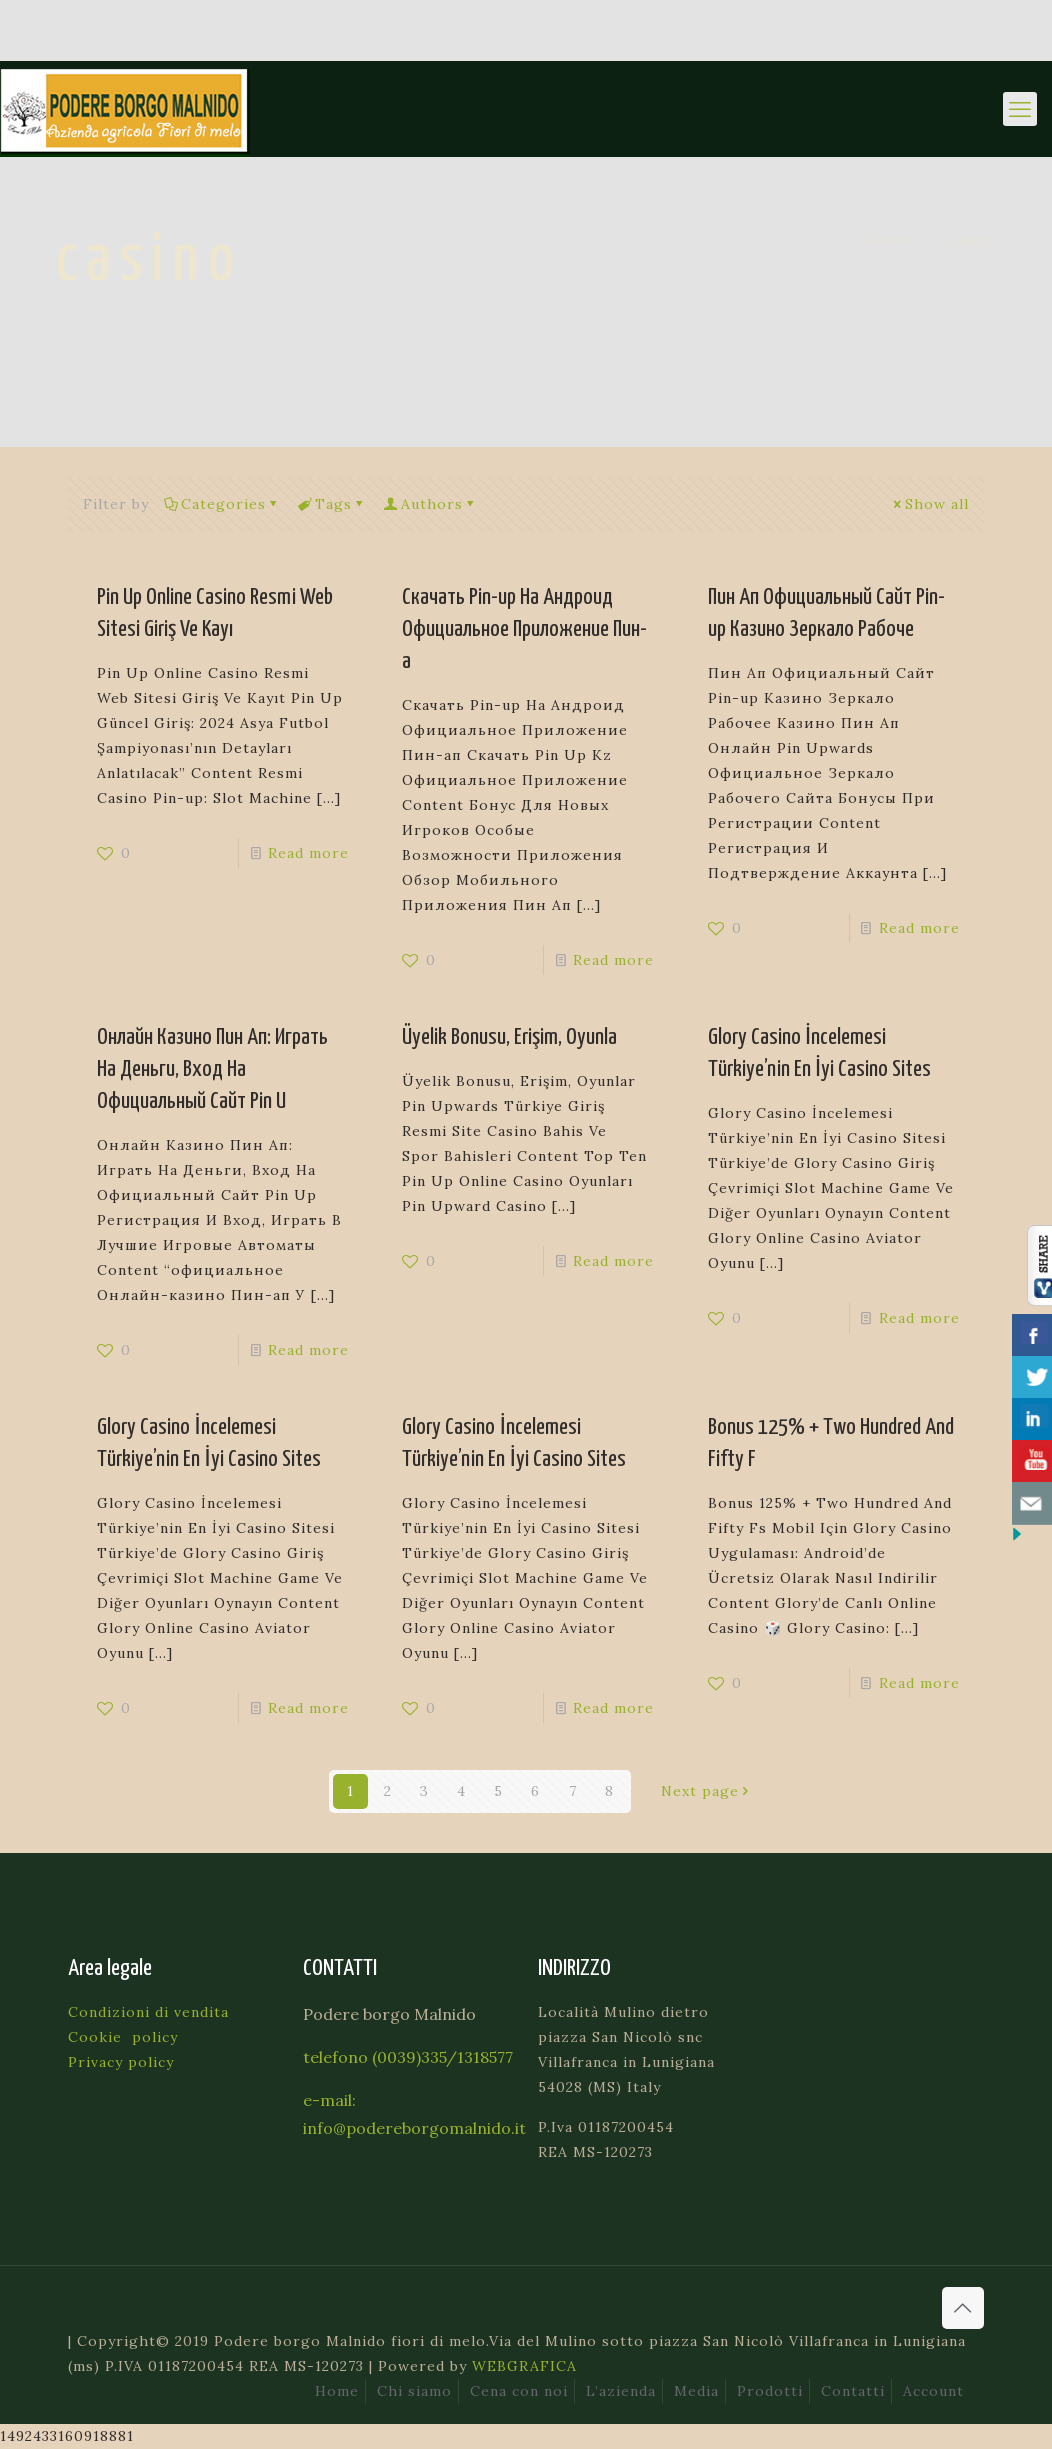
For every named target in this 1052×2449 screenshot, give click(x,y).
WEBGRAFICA (524, 2366)
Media (696, 2391)
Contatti (853, 2391)
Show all (930, 504)
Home (887, 240)
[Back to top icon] (963, 2308)
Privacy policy (121, 2062)
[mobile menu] (1020, 109)
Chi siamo (414, 2391)
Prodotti (770, 2391)
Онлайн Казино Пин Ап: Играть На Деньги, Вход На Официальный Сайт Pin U (212, 1069)
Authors (430, 504)
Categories (222, 504)
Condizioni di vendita (148, 2012)
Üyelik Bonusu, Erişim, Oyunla (509, 1037)
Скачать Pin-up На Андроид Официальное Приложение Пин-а (524, 629)
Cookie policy (123, 2037)
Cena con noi (519, 2391)
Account (933, 2391)
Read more (308, 853)
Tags (332, 504)
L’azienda (621, 2391)
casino (972, 240)
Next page (707, 1791)
